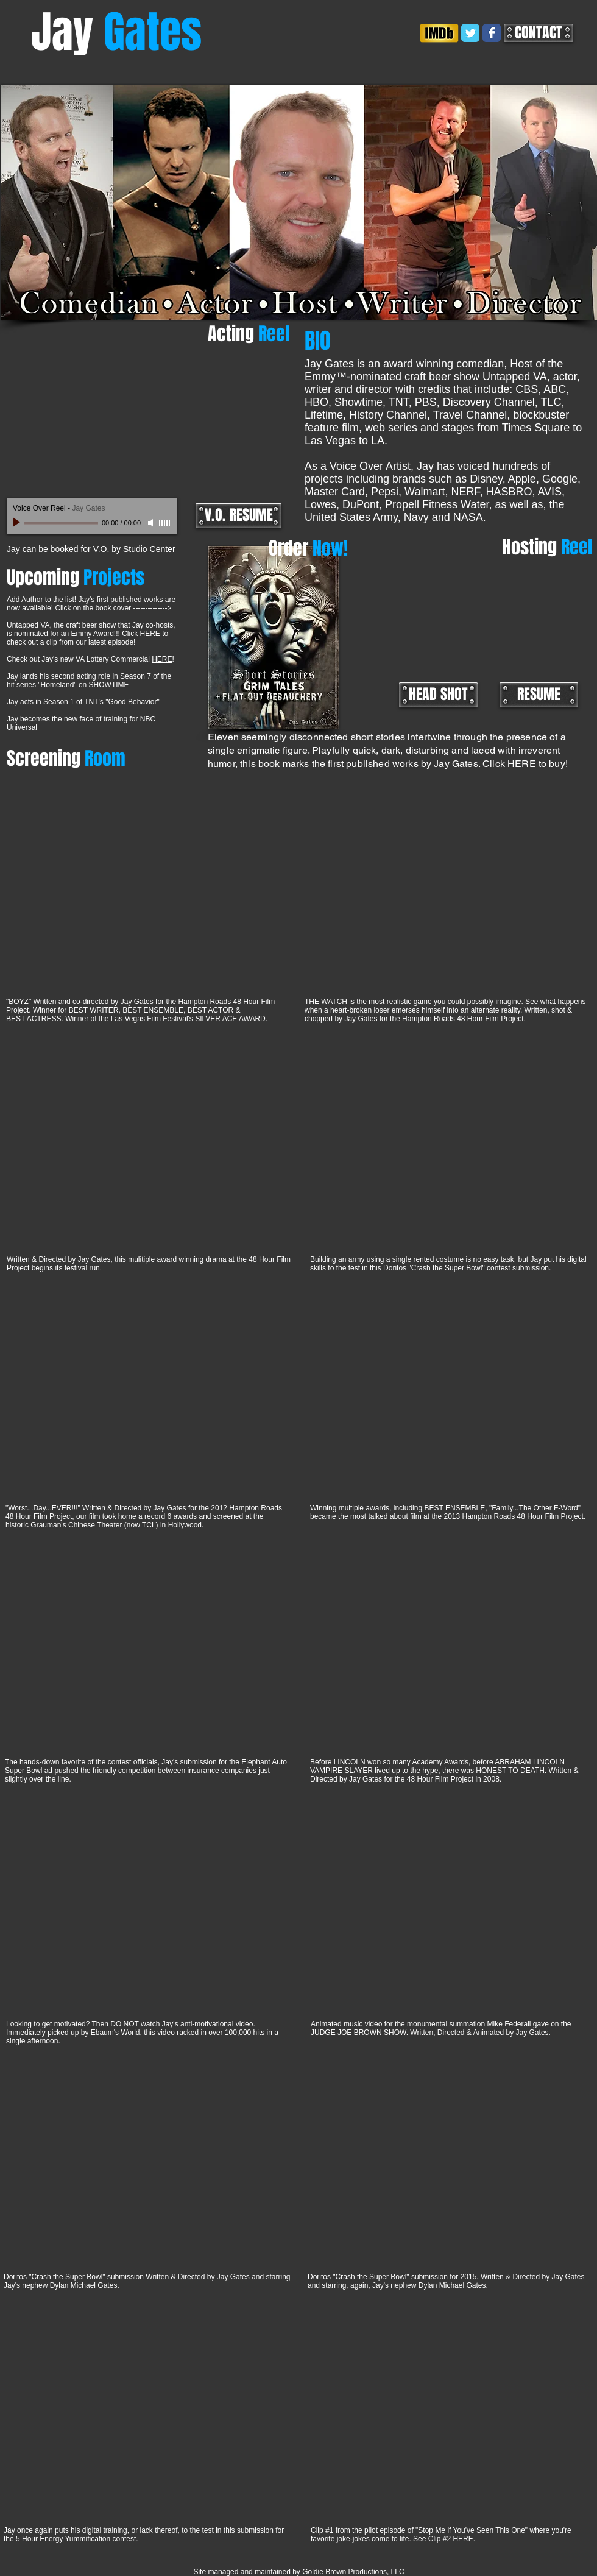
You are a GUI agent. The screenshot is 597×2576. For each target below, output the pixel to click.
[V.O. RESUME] (238, 515)
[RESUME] (539, 694)
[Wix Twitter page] (470, 33)
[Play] (18, 523)
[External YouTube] (147, 412)
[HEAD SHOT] (438, 694)
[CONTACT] (538, 33)
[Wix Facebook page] (491, 33)
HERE (150, 633)
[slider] (165, 523)
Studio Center (149, 549)
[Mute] (152, 523)
